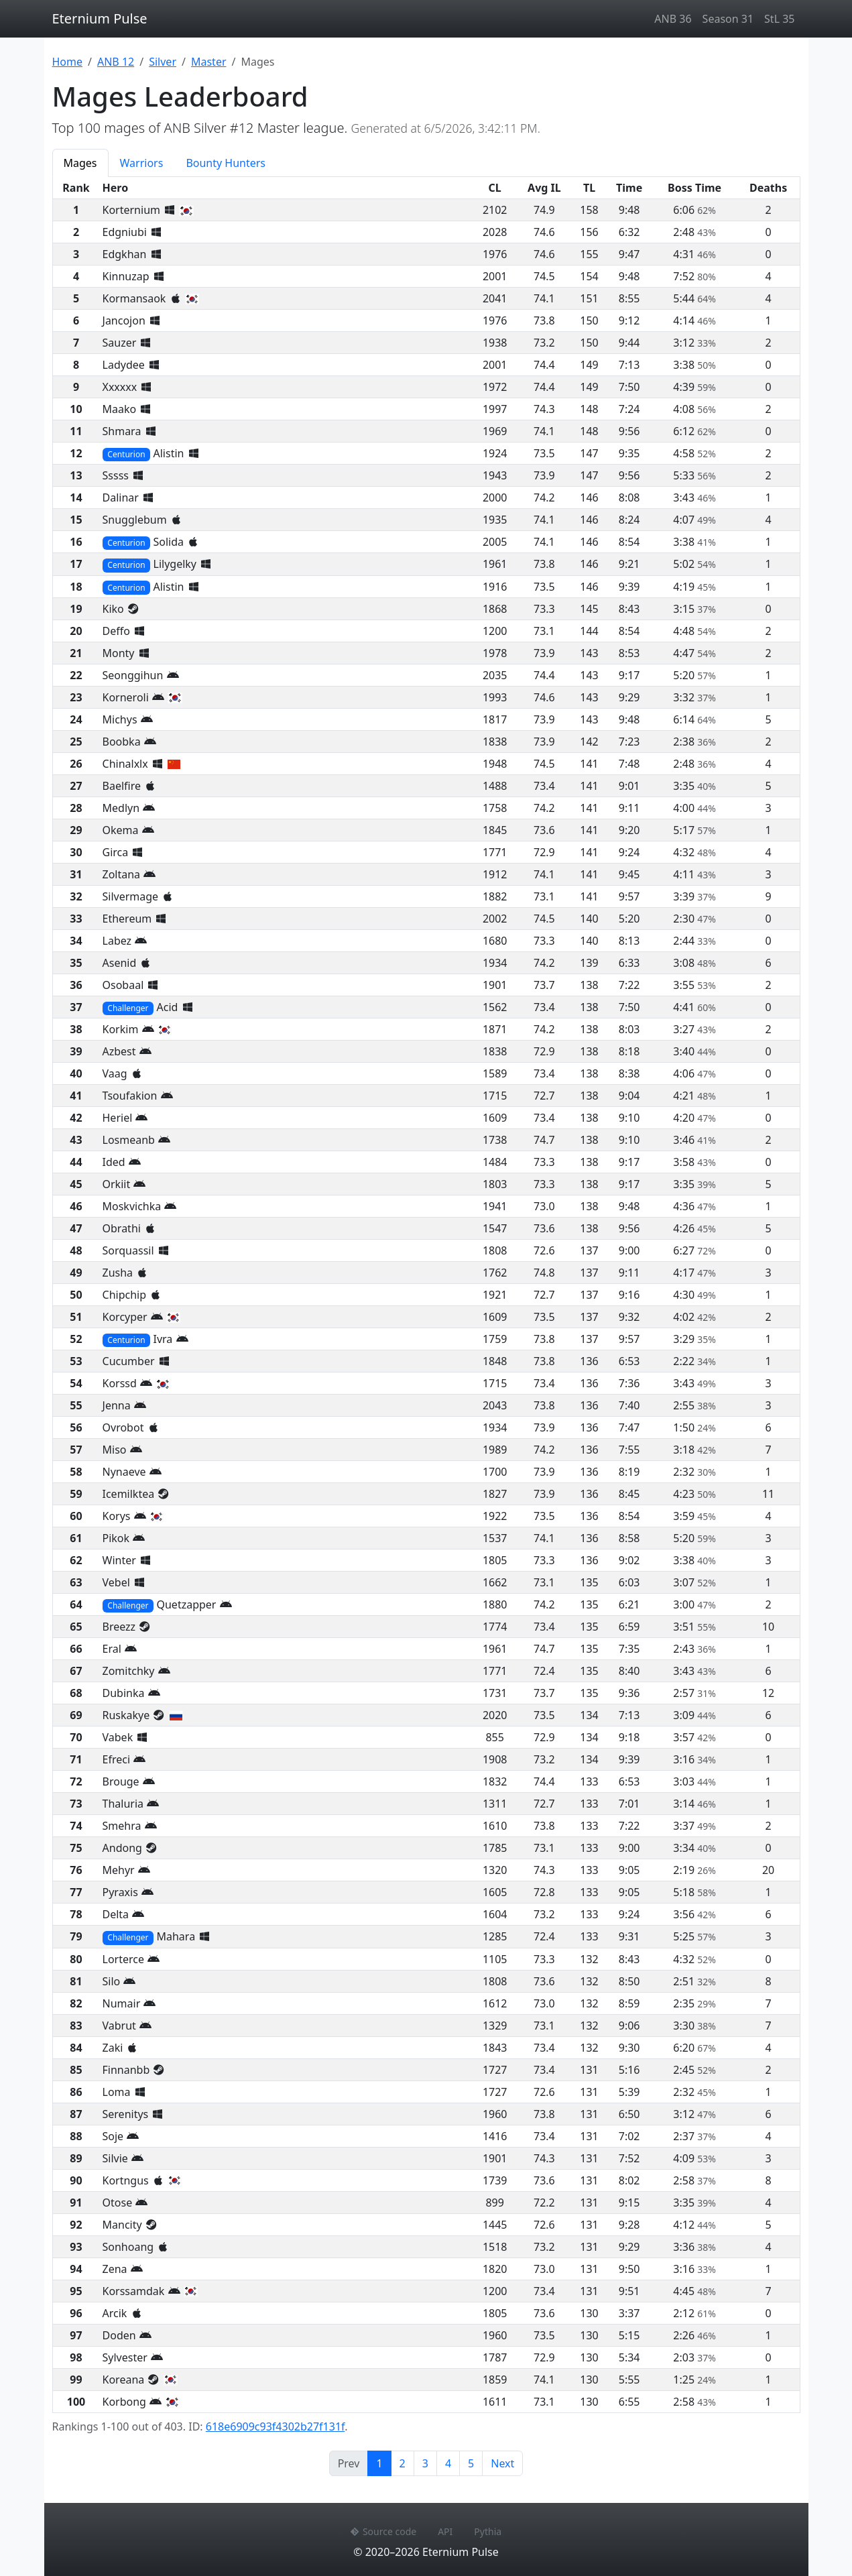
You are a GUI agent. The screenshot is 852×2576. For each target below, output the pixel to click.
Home (67, 61)
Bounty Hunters (225, 163)
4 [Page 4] (448, 2463)
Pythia (487, 2531)
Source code (383, 2531)
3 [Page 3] (425, 2463)
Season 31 (728, 18)
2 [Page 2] (403, 2463)
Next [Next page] (502, 2463)
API (445, 2531)
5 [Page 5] (471, 2463)
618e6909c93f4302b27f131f (275, 2426)
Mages (80, 163)
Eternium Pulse (99, 18)
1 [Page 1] (383, 2463)
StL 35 (779, 18)
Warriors (142, 163)
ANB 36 (672, 18)
